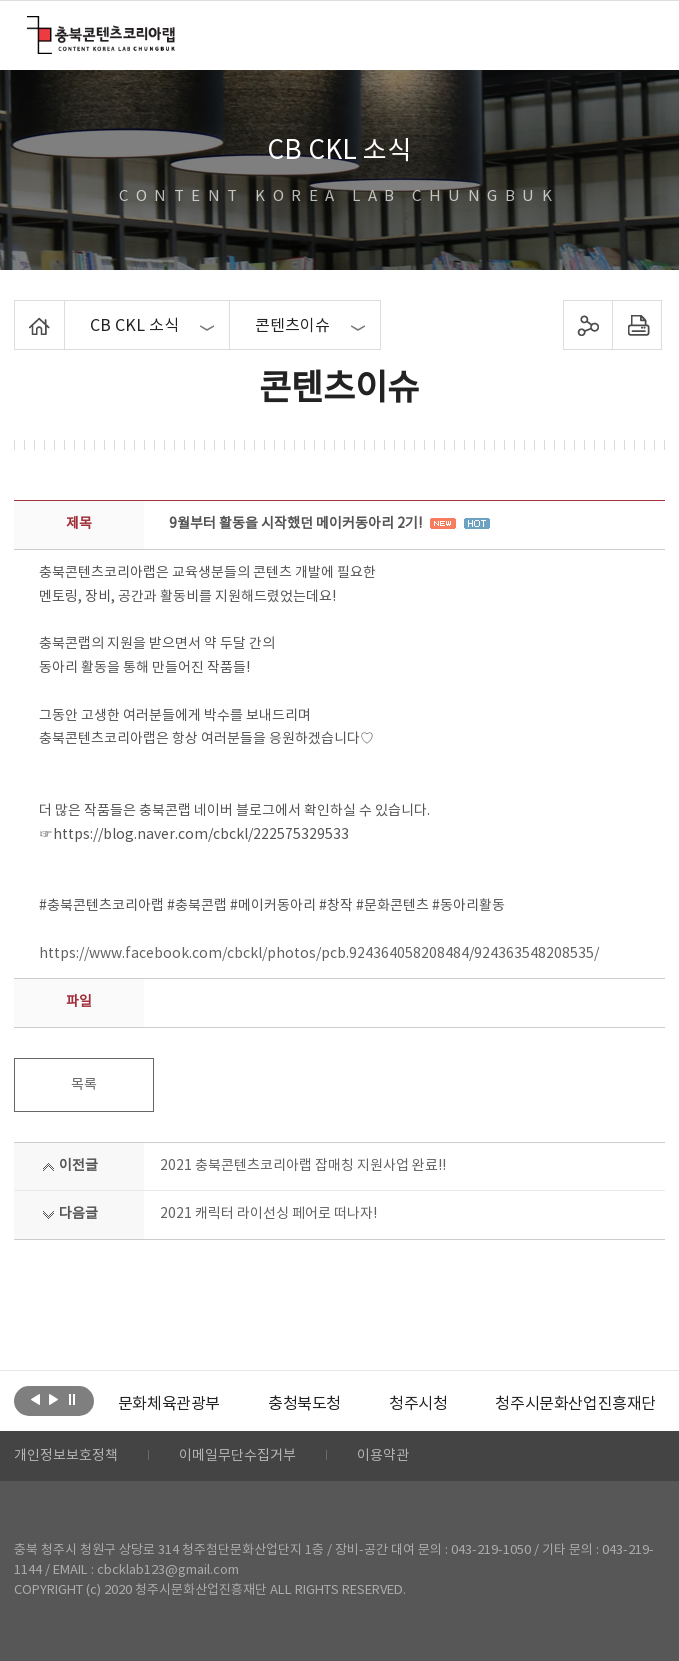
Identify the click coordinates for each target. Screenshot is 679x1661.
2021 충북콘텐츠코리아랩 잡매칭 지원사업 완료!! (303, 1166)
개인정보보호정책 (66, 1456)
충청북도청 (304, 1404)
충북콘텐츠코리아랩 (31, 27)
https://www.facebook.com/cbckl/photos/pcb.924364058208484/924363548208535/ (319, 954)
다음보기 (53, 1399)
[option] (169, 1404)
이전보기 (35, 1399)
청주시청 (418, 1404)
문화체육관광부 (169, 1404)
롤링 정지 (71, 1399)
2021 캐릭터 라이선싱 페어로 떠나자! (268, 1214)
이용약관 (383, 1456)
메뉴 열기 (639, 34)
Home (19, 312)
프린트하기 (637, 325)
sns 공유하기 (588, 325)
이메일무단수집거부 (237, 1456)
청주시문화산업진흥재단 (575, 1404)
